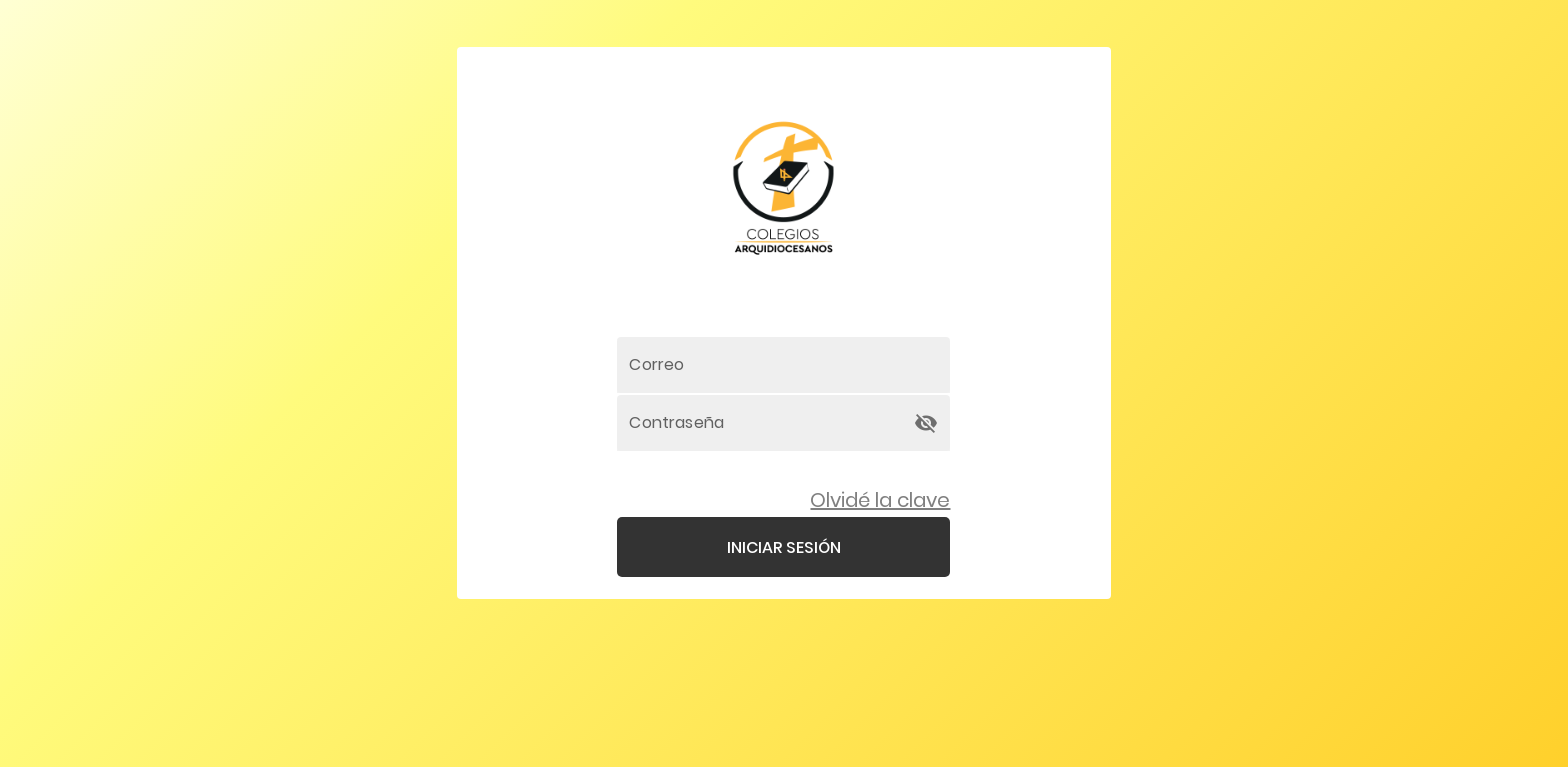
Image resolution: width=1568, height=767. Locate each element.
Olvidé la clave (880, 500)
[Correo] (783, 365)
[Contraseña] (765, 423)
